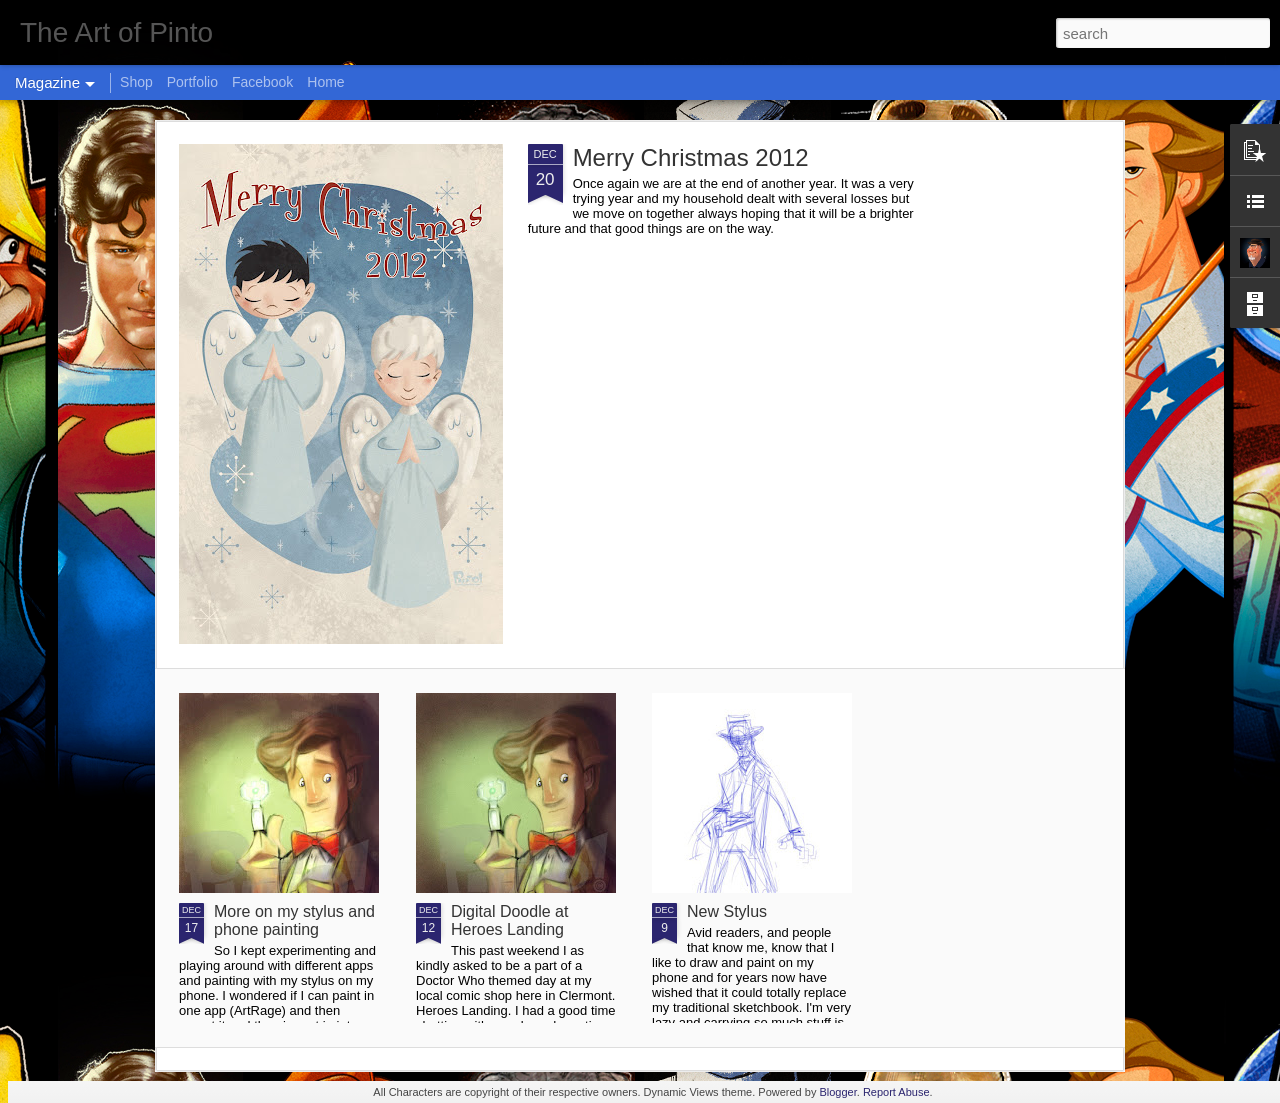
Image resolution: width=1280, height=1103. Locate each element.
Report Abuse (896, 1092)
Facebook (262, 82)
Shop (136, 82)
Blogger (837, 1092)
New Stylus (727, 911)
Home (325, 82)
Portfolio (192, 82)
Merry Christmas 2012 (691, 157)
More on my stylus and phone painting (294, 920)
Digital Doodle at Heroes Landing (509, 920)
